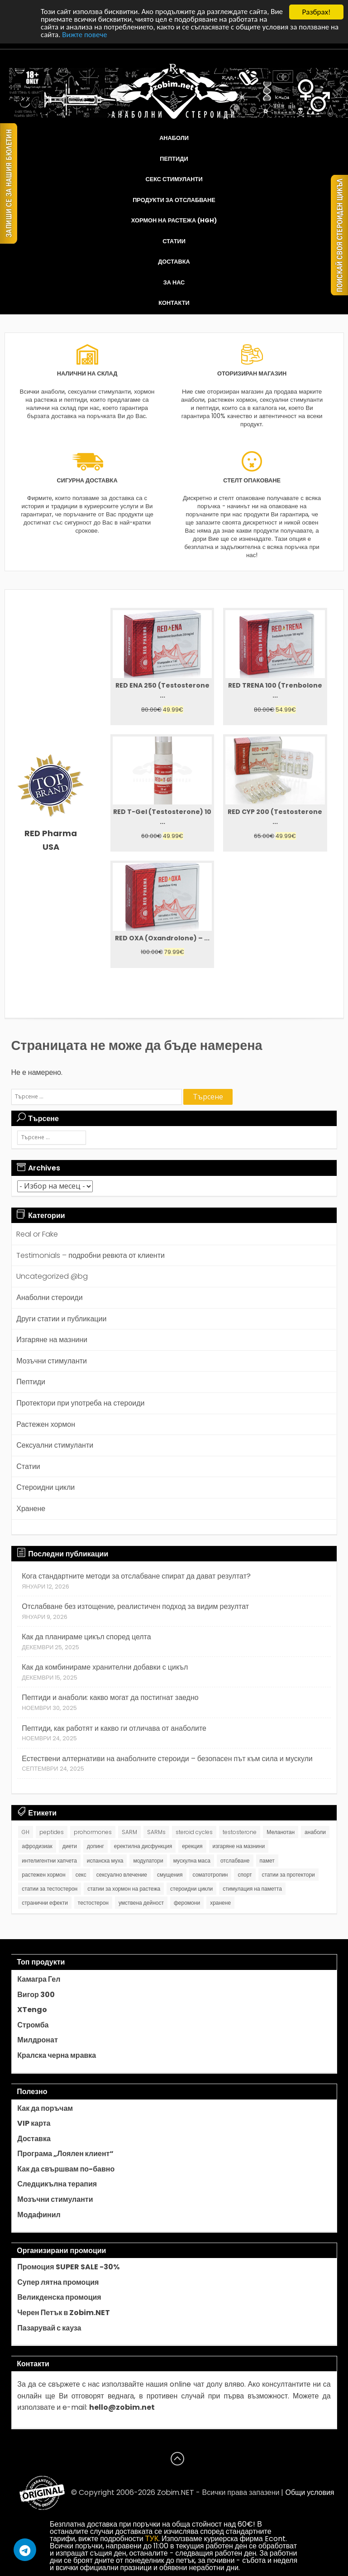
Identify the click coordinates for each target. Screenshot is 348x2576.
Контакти (173, 303)
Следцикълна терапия (57, 2184)
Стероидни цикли (45, 1487)
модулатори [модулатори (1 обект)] (148, 1860)
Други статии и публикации (61, 1319)
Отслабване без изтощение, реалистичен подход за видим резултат (135, 1606)
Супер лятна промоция (58, 2282)
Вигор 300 (35, 1995)
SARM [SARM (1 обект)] (129, 1832)
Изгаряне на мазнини (51, 1339)
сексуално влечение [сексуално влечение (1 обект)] (121, 1874)
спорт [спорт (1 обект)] (245, 1874)
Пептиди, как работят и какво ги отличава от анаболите (114, 1728)
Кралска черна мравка (56, 2055)
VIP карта (33, 2123)
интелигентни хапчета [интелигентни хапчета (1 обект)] (49, 1860)
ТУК (151, 2538)
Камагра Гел (38, 1979)
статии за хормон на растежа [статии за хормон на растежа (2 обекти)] (123, 1888)
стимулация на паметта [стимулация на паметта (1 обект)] (252, 1888)
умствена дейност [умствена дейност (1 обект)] (141, 1903)
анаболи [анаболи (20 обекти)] (315, 1832)
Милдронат (37, 2040)
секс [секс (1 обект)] (81, 1874)
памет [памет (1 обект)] (267, 1860)
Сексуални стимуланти (54, 1445)
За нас (174, 282)
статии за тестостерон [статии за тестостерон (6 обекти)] (49, 1888)
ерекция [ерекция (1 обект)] (192, 1846)
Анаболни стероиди (49, 1297)
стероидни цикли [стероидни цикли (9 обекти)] (191, 1888)
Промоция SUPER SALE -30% (68, 2267)
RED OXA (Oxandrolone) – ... (162, 938)
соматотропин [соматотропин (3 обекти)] (210, 1874)
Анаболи (174, 138)
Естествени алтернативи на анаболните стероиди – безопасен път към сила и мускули (167, 1758)
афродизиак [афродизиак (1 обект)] (37, 1846)
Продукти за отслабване (174, 200)
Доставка (174, 261)
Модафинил (38, 2215)
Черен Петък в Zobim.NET (63, 2313)
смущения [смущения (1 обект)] (170, 1874)
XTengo (32, 2010)
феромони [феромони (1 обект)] (187, 1903)
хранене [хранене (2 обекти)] (220, 1903)
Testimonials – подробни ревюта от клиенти (90, 1255)
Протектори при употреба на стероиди (80, 1403)
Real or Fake (37, 1234)
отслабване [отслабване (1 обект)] (235, 1860)
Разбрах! (316, 12)
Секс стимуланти (173, 179)
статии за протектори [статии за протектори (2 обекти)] (288, 1874)
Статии (174, 241)
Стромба (32, 2025)
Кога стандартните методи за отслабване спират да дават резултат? (136, 1576)
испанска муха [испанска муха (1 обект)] (105, 1860)
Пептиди (174, 159)
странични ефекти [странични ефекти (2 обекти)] (45, 1903)
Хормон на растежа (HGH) (174, 220)
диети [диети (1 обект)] (69, 1846)
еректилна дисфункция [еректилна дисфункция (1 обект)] (143, 1846)
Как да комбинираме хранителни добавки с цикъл (105, 1667)
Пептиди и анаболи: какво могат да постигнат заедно (110, 1697)
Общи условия (309, 2492)
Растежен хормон (45, 1424)
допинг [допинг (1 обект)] (95, 1846)
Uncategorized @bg (52, 1276)
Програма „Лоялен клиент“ (65, 2154)
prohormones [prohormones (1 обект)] (93, 1832)
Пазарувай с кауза (49, 2328)
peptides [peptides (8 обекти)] (51, 1832)
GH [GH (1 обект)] (25, 1832)
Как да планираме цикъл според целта (86, 1637)
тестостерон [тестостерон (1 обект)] (93, 1903)
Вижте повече (84, 35)
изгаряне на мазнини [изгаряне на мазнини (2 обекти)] (239, 1846)
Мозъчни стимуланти (51, 1361)
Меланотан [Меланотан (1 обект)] (281, 1832)
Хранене (30, 1508)
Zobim (168, 2492)
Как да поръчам (45, 2108)
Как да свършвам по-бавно (65, 2169)
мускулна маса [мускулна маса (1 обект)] (191, 1860)
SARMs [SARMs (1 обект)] (156, 1832)
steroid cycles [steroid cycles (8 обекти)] (194, 1832)
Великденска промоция (59, 2297)
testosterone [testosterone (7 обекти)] (240, 1832)
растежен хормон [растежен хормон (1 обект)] (43, 1874)
